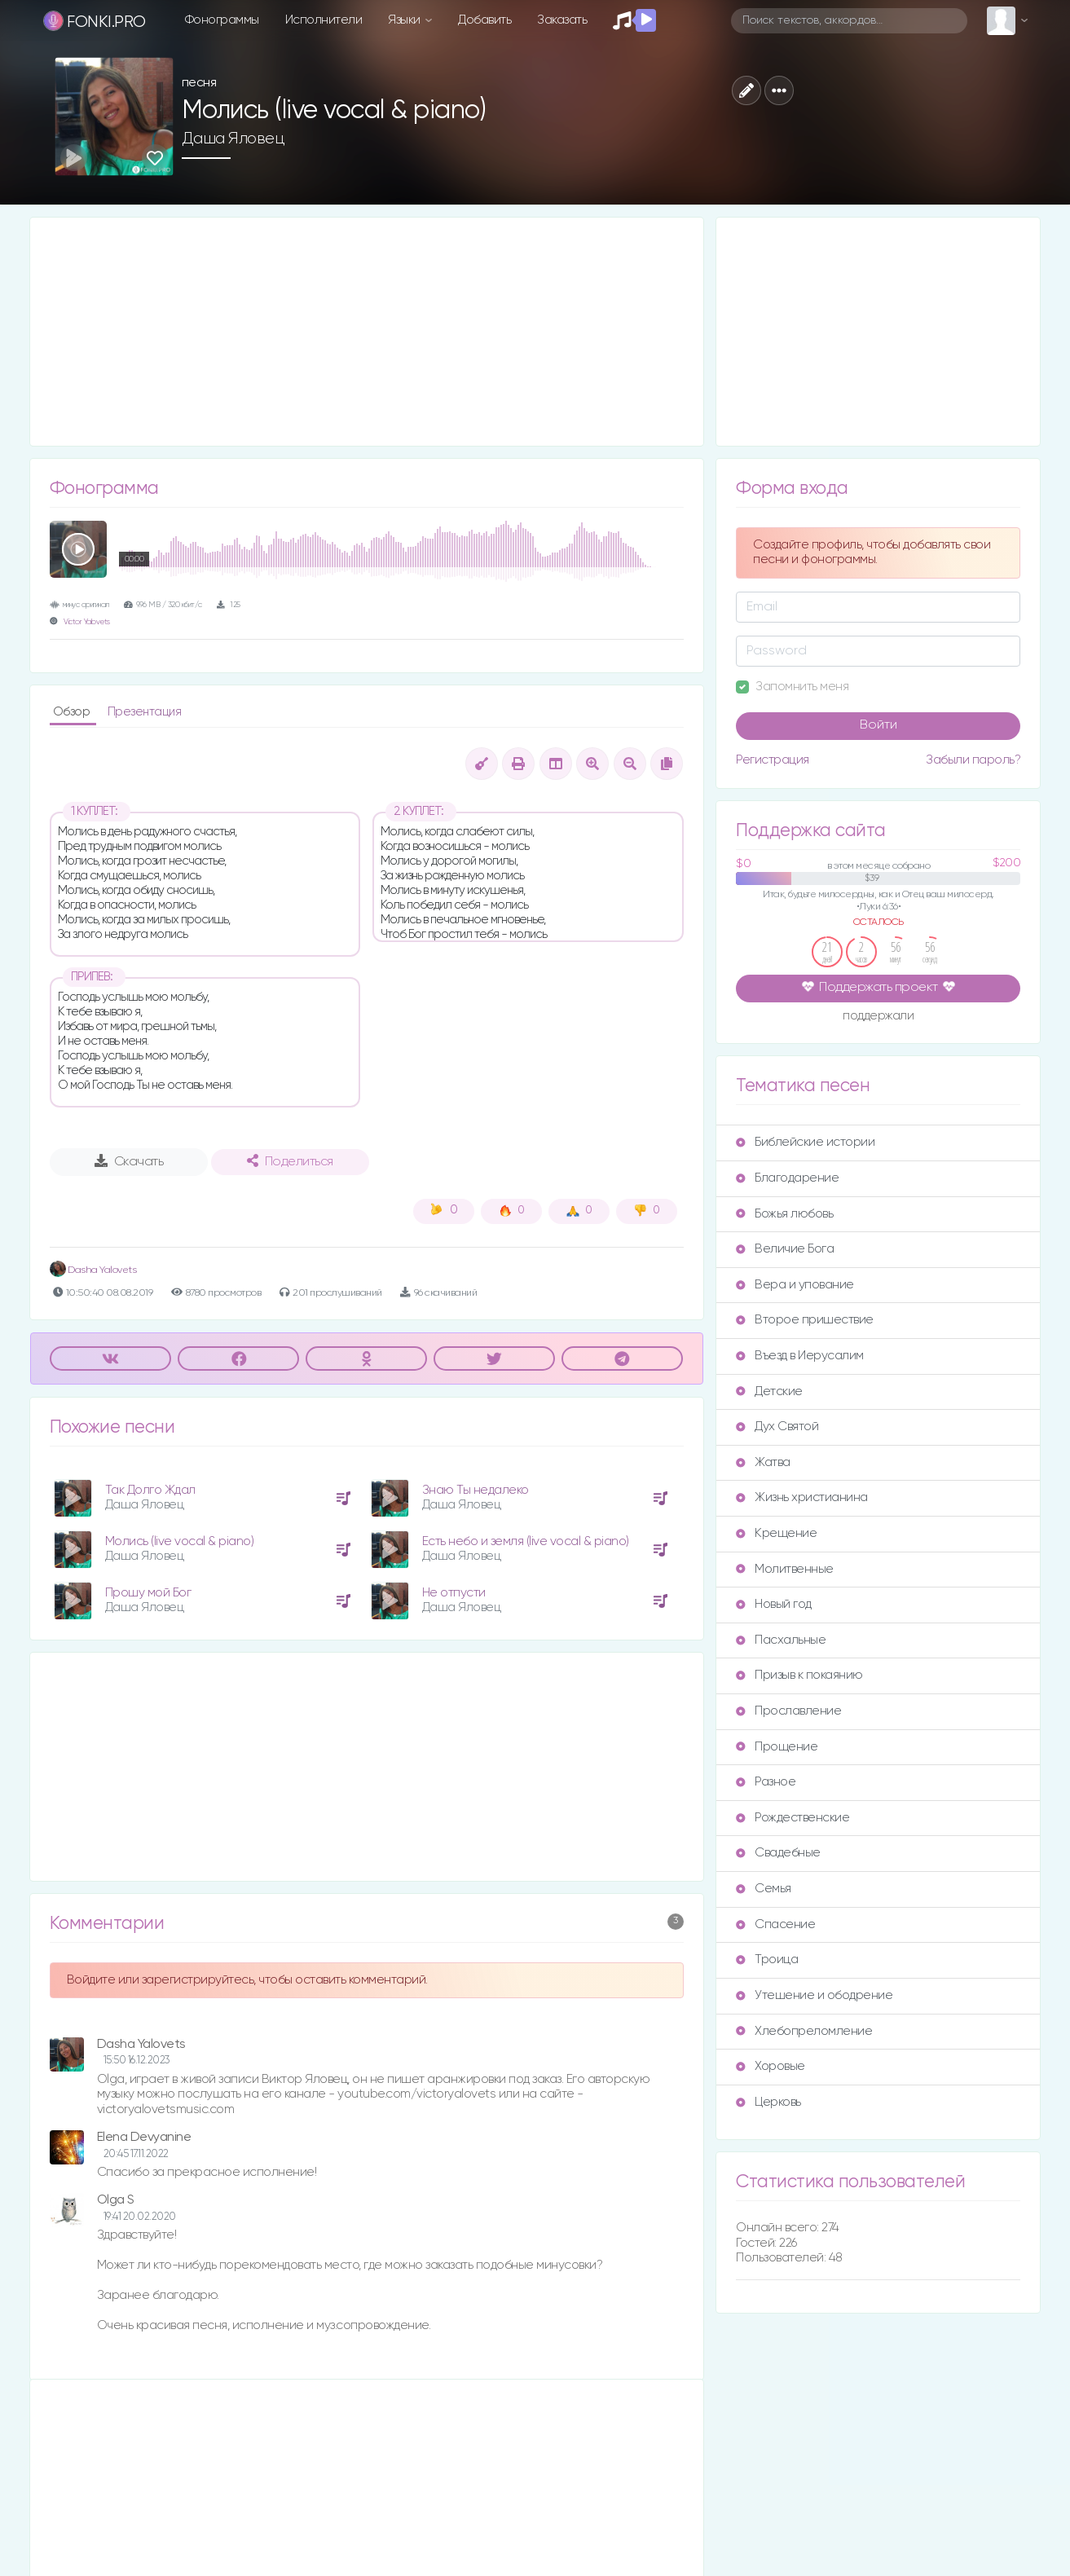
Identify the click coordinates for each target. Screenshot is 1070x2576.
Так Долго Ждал (150, 1490)
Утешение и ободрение (814, 1995)
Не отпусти (454, 1593)
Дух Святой (777, 1426)
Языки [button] (405, 20)
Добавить (484, 20)
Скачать (129, 1161)
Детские (769, 1391)
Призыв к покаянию (799, 1675)
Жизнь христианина (802, 1497)
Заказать (562, 20)
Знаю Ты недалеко (475, 1490)
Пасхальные (781, 1640)
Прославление (788, 1711)
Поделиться (290, 1161)
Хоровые (770, 2066)
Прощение (776, 1747)
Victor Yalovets (87, 622)
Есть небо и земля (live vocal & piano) (525, 1541)
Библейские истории (805, 1142)
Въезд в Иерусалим (800, 1356)
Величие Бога (785, 1249)
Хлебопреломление (804, 2031)
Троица (767, 1959)
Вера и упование (795, 1285)
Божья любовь (784, 1214)
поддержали (878, 1017)
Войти (878, 725)
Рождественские (792, 1818)
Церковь (768, 2102)
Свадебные (778, 1853)
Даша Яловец (233, 138)
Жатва (763, 1462)
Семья (763, 1888)
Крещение (776, 1533)
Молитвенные (785, 1569)
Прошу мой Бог (148, 1593)
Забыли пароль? (973, 760)
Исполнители (324, 20)
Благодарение (787, 1178)
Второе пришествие (805, 1320)
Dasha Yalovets (93, 1270)
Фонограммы (222, 20)
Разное (765, 1782)
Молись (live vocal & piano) (179, 1541)
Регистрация (772, 760)
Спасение (775, 1924)
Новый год (774, 1604)
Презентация (145, 712)
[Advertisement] (367, 332)
